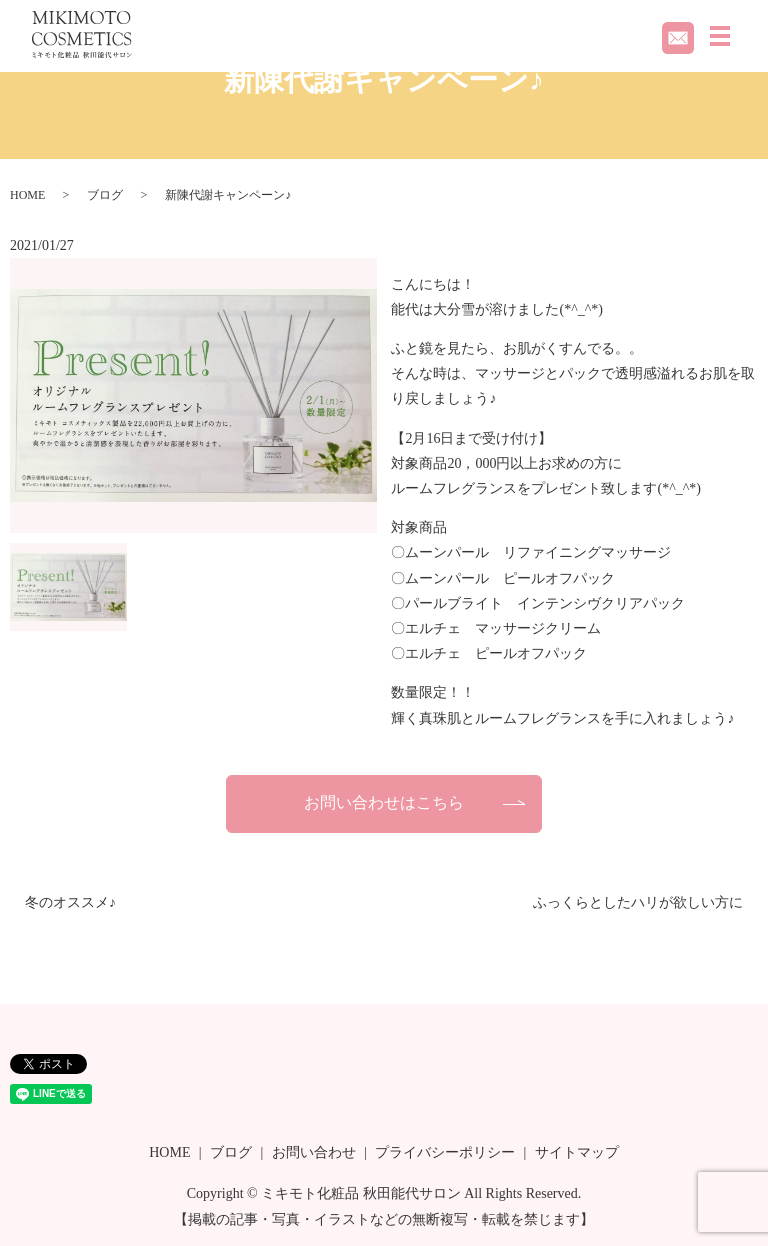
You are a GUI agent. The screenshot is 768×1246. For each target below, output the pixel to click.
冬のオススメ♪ (70, 902)
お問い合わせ (314, 1152)
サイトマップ (577, 1152)
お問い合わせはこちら (384, 802)
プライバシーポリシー (445, 1152)
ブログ (105, 195)
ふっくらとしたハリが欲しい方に (638, 902)
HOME (27, 195)
